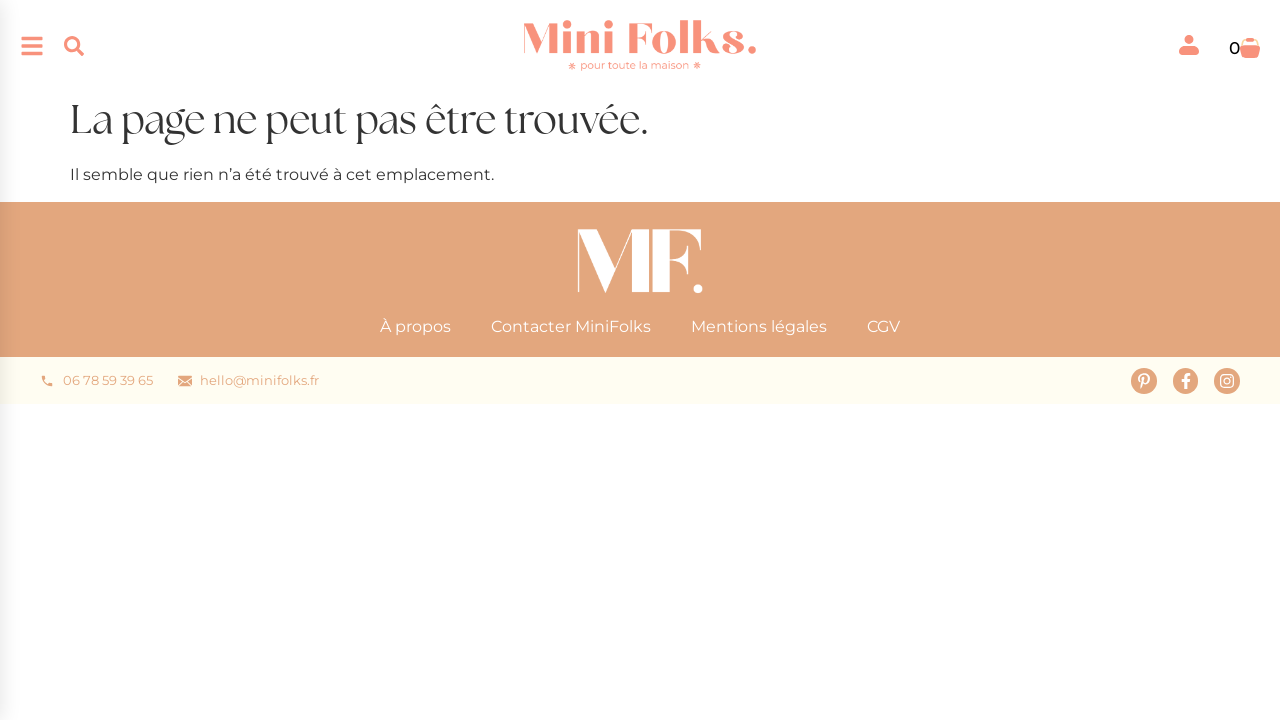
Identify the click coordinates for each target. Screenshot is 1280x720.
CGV (883, 326)
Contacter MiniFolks (571, 326)
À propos (415, 326)
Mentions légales (759, 326)
